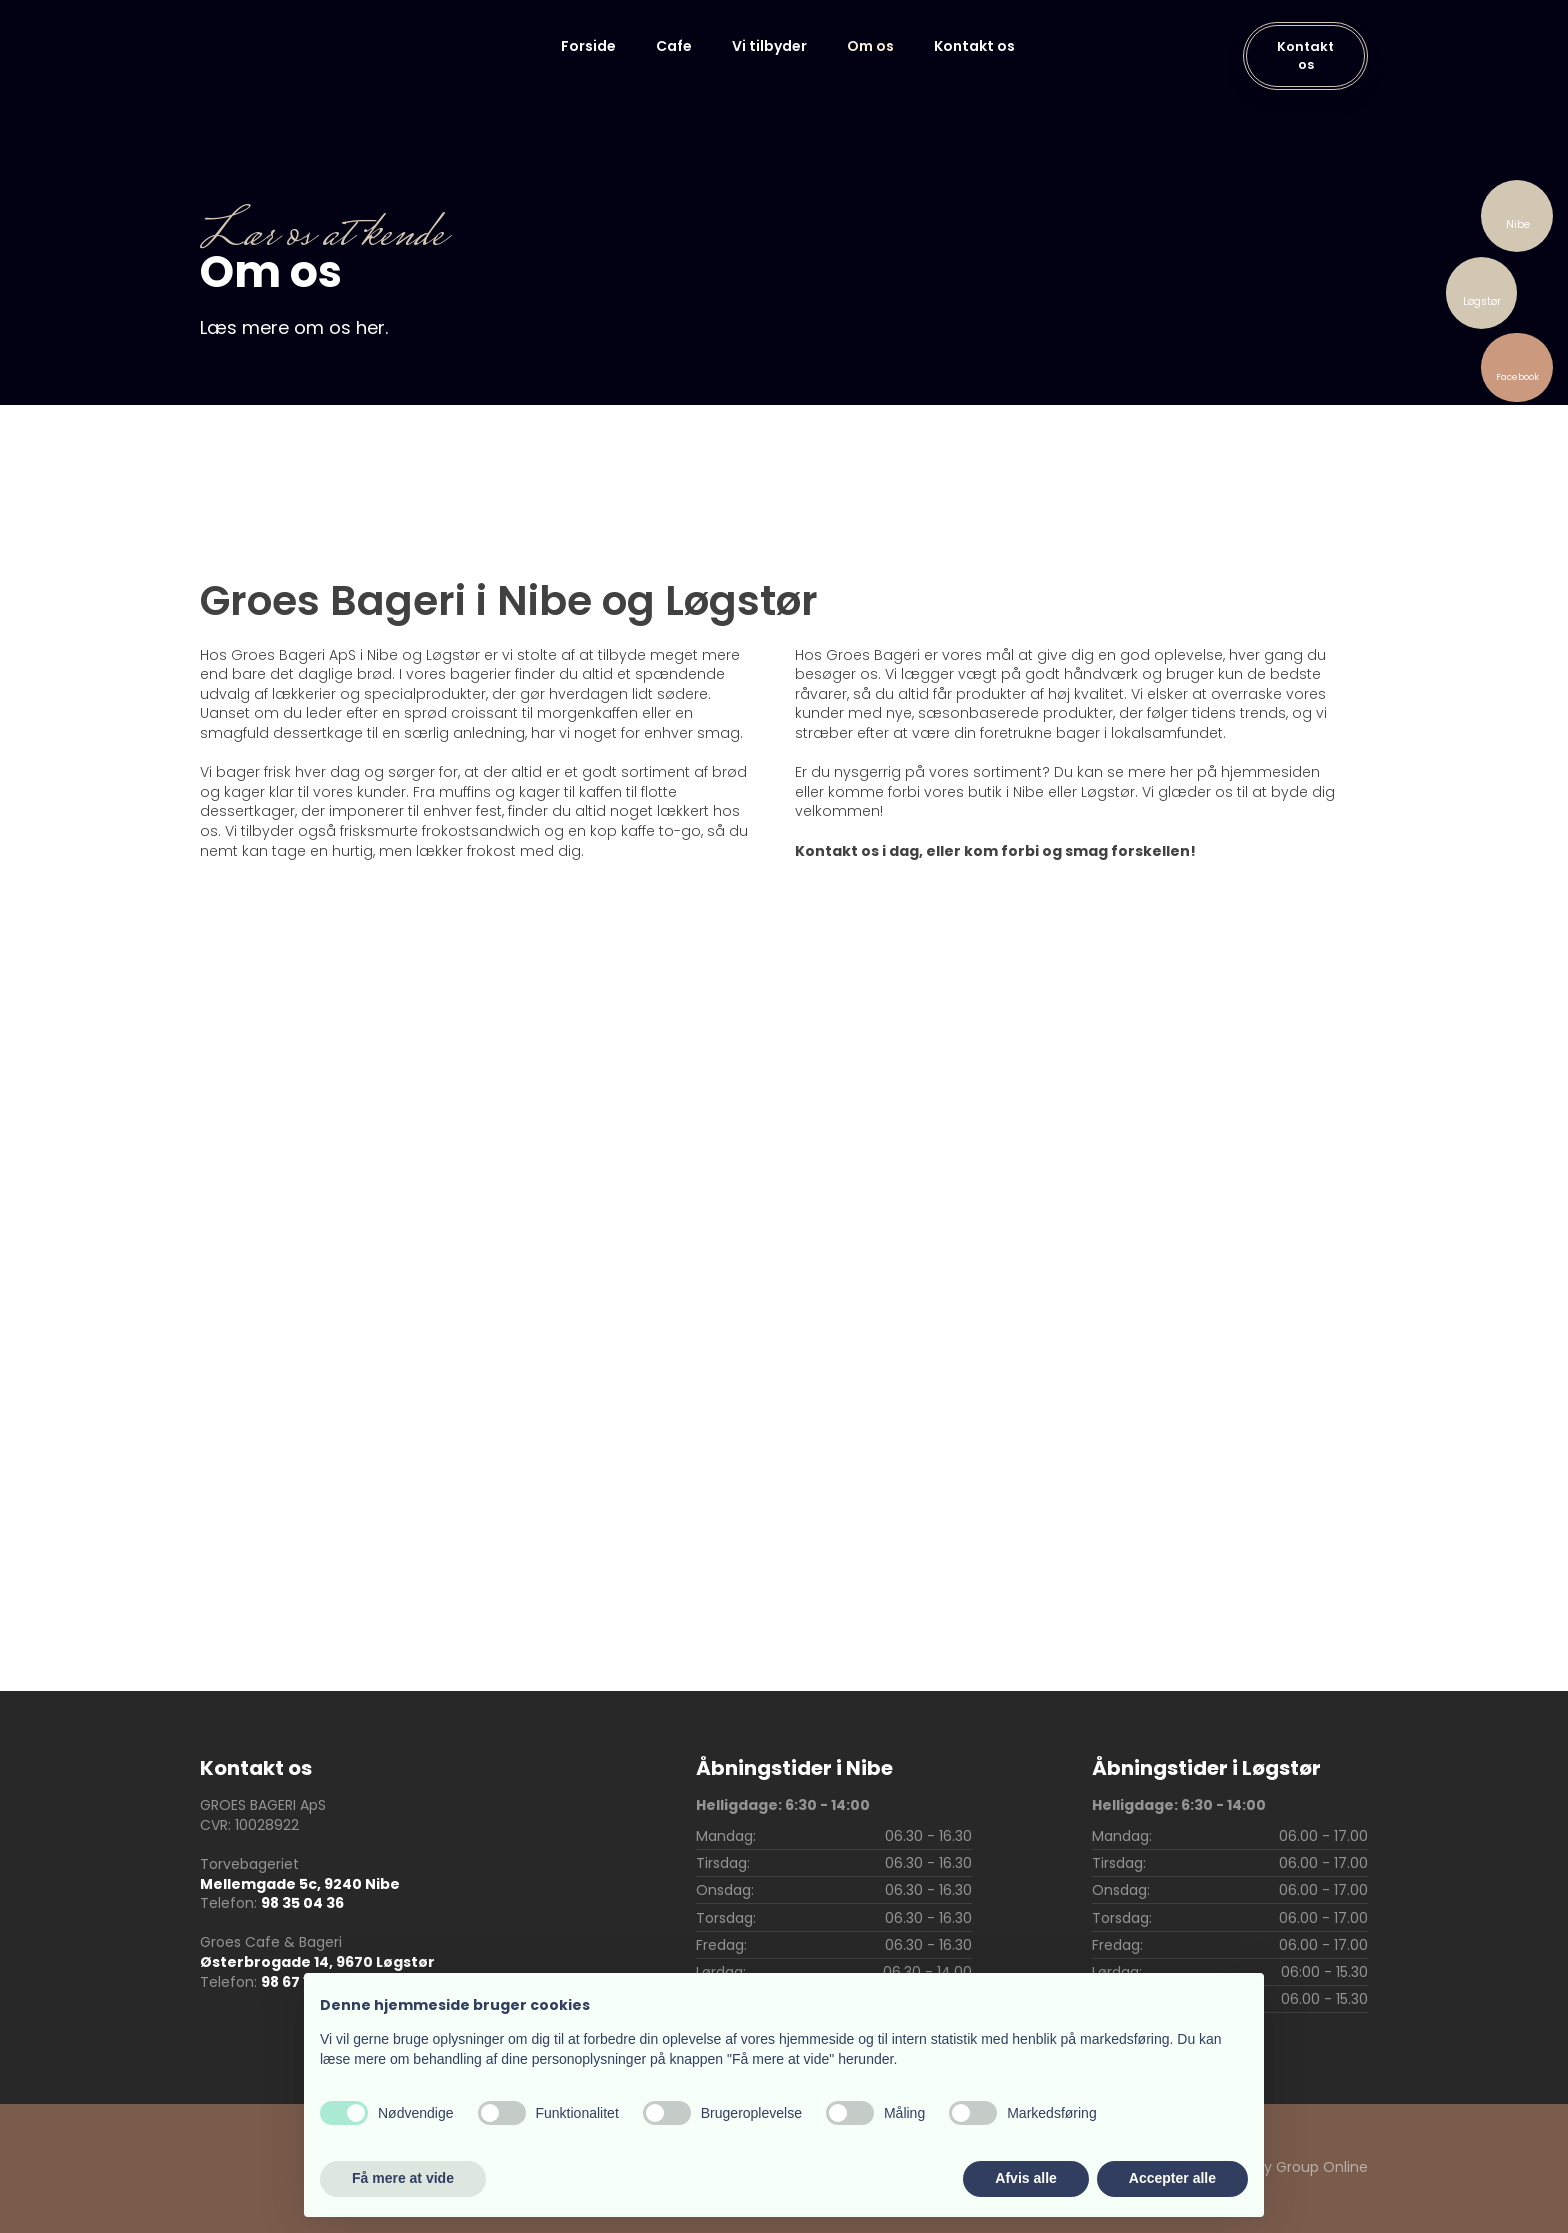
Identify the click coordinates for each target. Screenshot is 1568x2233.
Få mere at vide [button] (403, 2178)
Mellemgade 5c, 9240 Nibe (300, 1884)
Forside (588, 46)
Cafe (674, 46)
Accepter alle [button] (1172, 2178)
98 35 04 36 (302, 1903)
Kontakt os (974, 46)
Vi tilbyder (769, 46)
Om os (870, 46)
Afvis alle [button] (1025, 2178)
